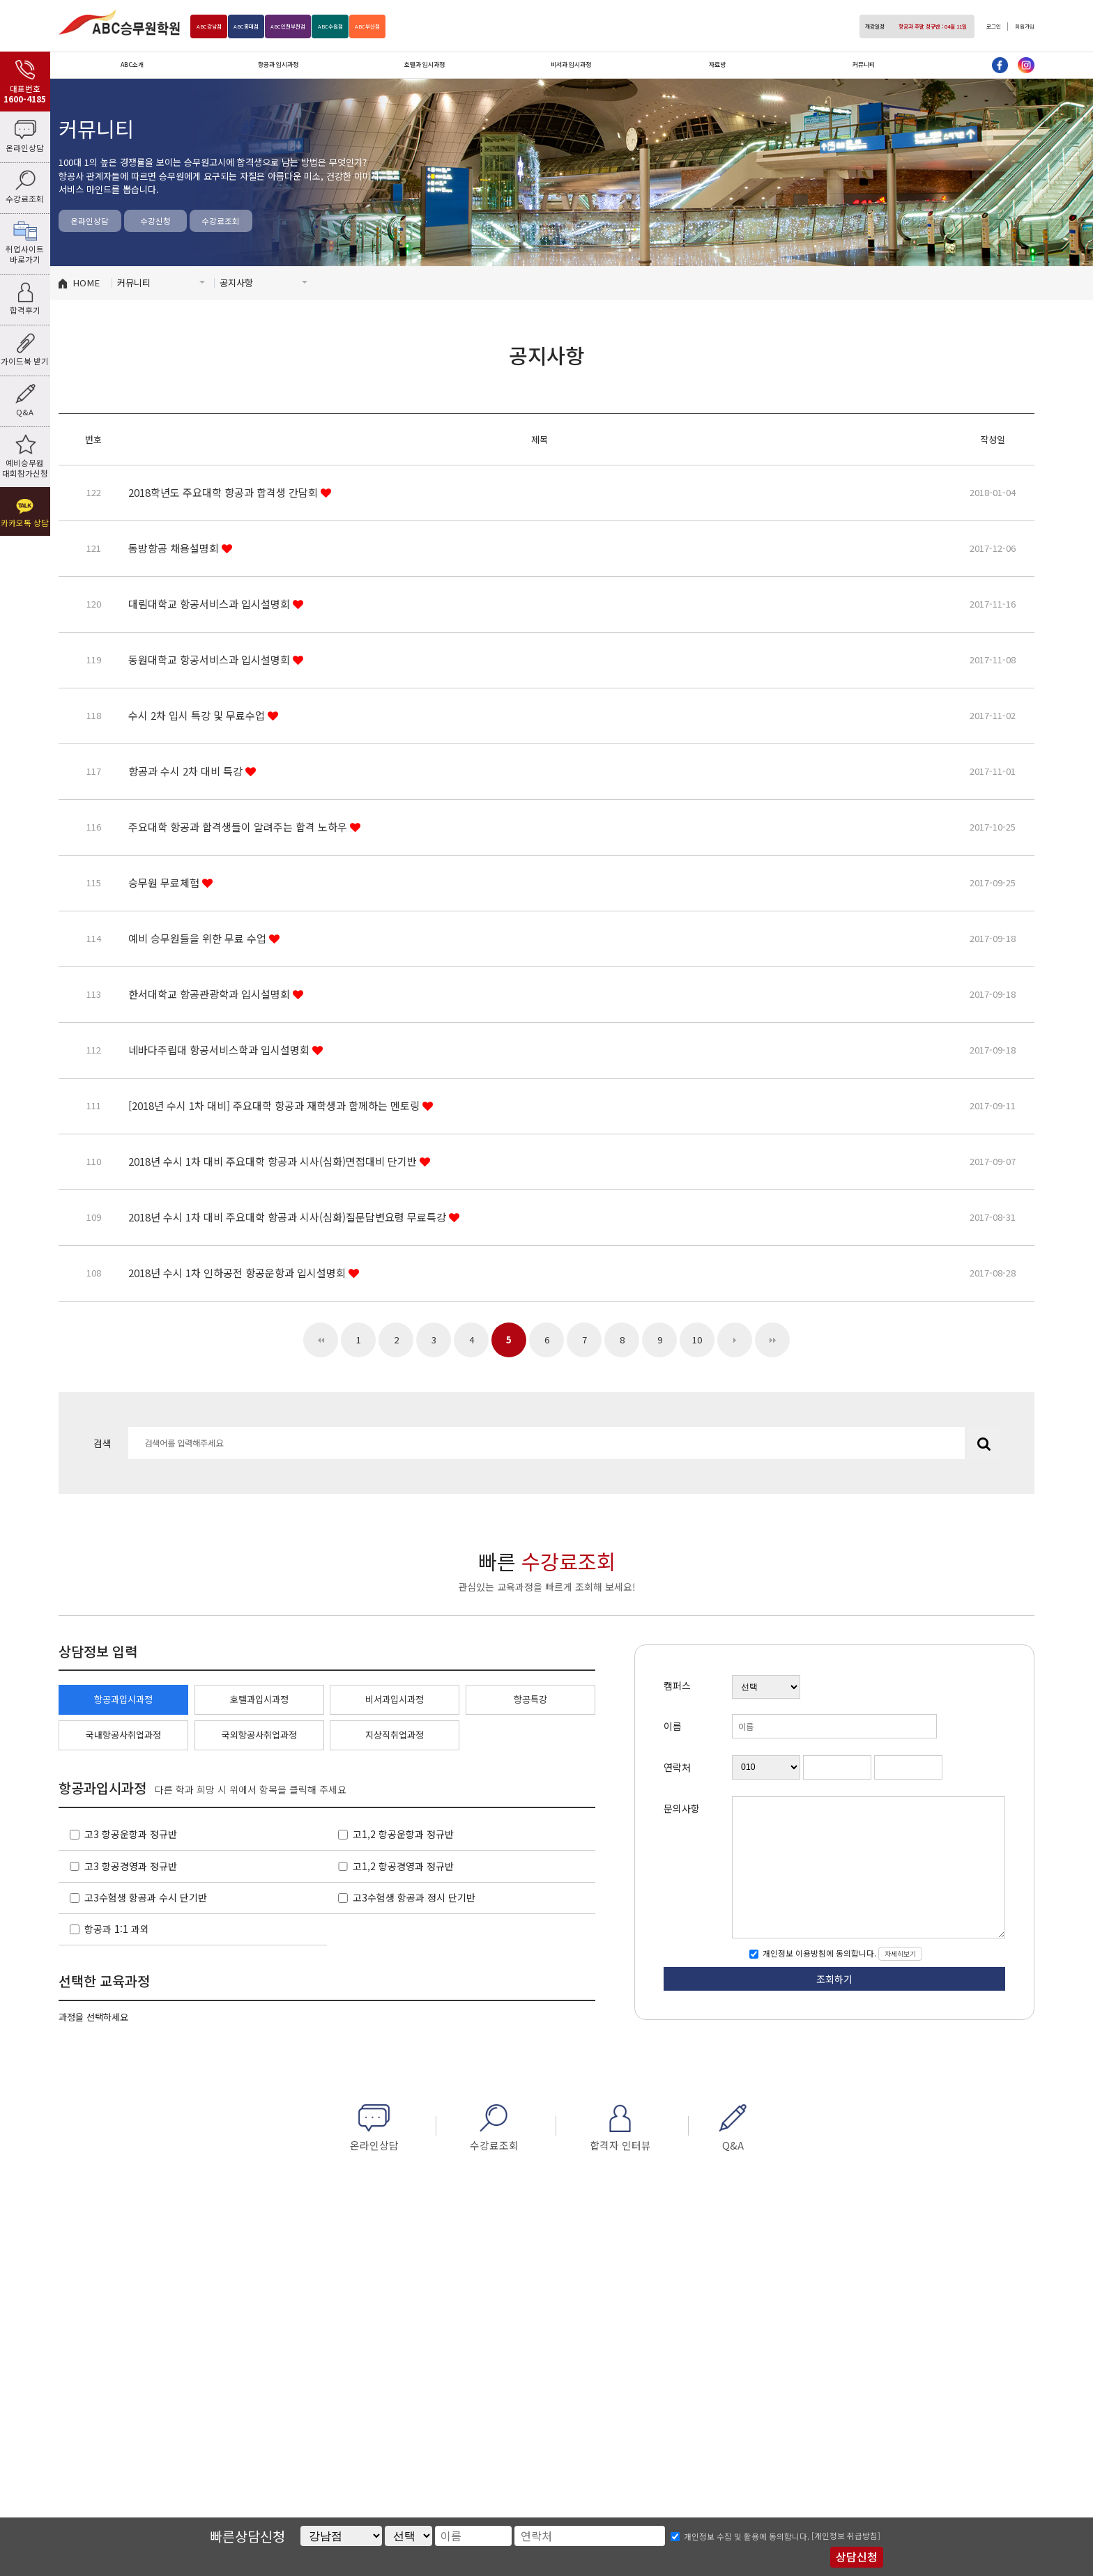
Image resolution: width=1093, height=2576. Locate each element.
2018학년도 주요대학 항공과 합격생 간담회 (224, 492)
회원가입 (1019, 25)
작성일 (992, 439)
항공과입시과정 (123, 1699)
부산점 (429, 25)
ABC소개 (131, 64)
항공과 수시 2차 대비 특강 (186, 771)
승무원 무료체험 (165, 882)
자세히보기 (900, 1954)
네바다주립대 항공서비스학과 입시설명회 (220, 1049)
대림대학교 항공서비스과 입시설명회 (210, 603)
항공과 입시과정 (278, 64)
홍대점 (265, 25)
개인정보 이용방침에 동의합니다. (818, 1953)
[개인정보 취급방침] (845, 2535)
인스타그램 (1026, 65)
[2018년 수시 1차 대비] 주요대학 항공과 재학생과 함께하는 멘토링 (275, 1105)
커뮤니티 (863, 64)
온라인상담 (89, 220)
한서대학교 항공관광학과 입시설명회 (210, 994)
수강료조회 (220, 220)
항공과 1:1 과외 (116, 1929)
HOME (86, 282)
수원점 (380, 25)
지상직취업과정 (394, 1734)
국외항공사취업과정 (259, 1734)
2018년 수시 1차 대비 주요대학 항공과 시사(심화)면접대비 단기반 (274, 1161)
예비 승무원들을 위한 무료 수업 (198, 938)
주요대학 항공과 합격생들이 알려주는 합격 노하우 (239, 826)
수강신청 (155, 220)
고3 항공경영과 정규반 (130, 1866)
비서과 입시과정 (571, 64)
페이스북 (1000, 65)
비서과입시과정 (394, 1699)
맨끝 (772, 1339)
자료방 (717, 64)
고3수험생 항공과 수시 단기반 (145, 1897)
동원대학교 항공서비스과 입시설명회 (210, 659)
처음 (320, 1339)
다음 (734, 1339)
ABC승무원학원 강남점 (119, 22)
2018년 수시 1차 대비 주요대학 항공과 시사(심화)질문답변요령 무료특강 (288, 1217)
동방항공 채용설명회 (175, 548)
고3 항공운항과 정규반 (130, 1834)
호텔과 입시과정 (424, 64)
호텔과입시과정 (259, 1699)
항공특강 (530, 1699)
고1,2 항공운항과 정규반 (403, 1834)
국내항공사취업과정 (123, 1734)
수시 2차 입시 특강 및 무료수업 (198, 715)
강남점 (215, 25)
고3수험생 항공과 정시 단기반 (414, 1897)
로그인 (978, 25)
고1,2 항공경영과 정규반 (403, 1866)
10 (697, 1339)
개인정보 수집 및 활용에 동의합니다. (746, 2536)
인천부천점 (322, 25)
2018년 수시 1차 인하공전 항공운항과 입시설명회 (238, 1272)
